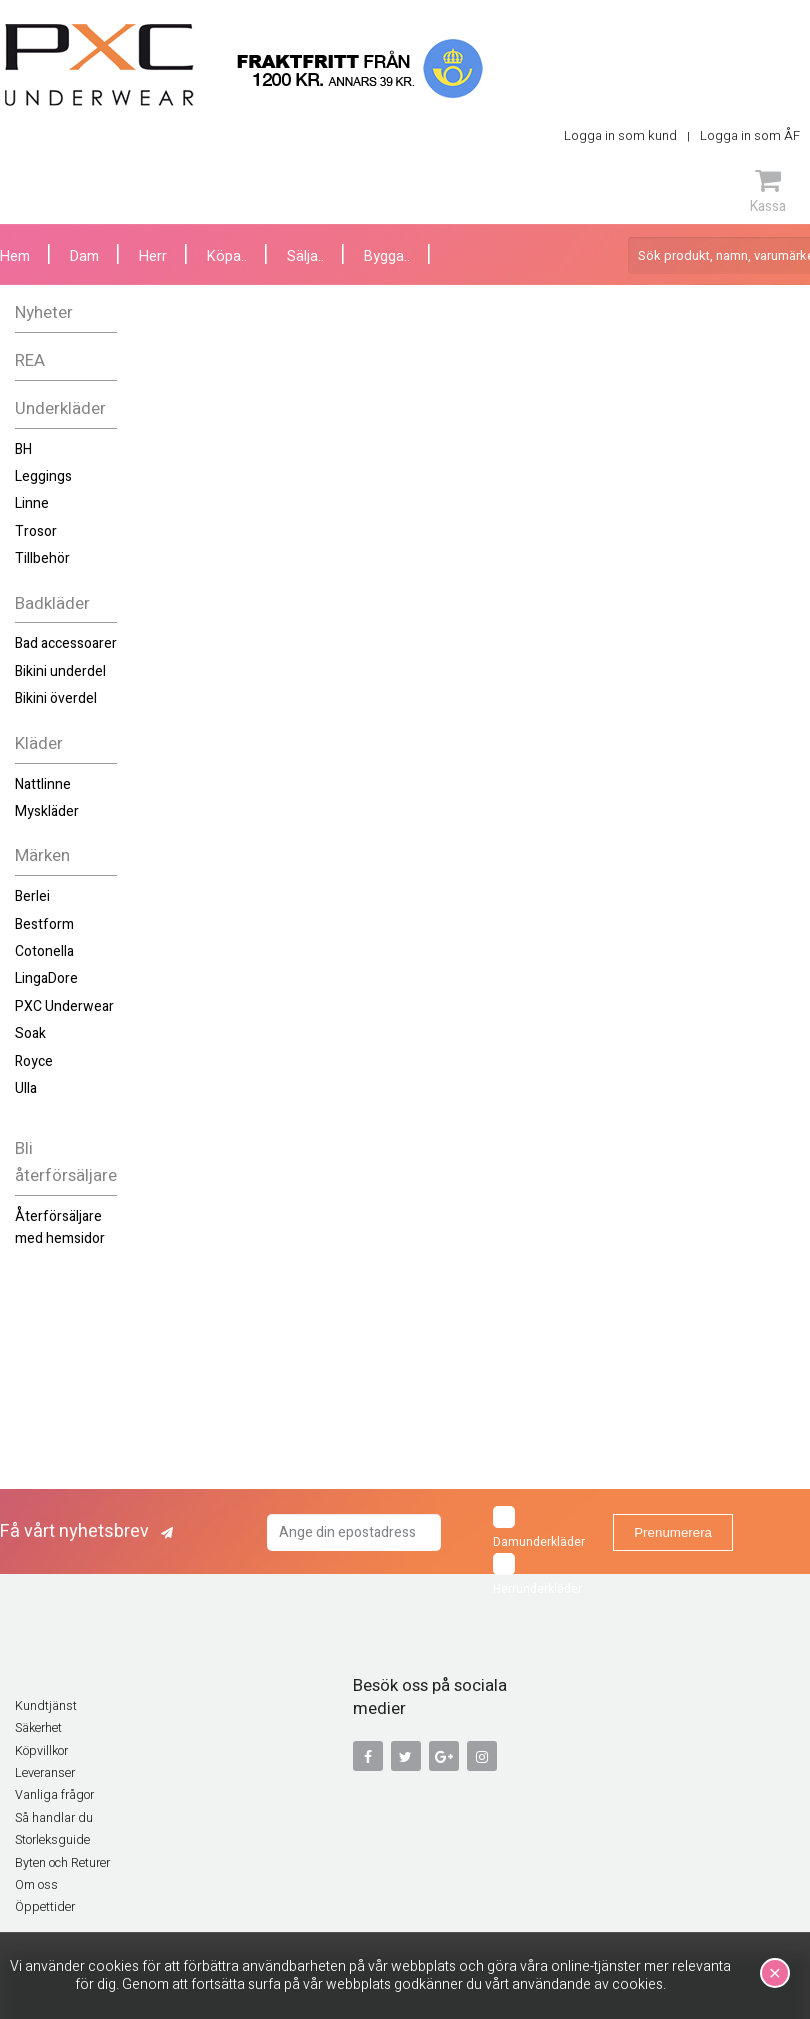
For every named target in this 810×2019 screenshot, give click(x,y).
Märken (42, 855)
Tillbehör (42, 558)
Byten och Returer (62, 1863)
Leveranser (45, 1773)
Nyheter (44, 312)
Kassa (768, 191)
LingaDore (46, 978)
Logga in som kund (620, 135)
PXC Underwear (64, 1006)
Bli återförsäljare (66, 1162)
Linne (32, 503)
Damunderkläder (539, 1528)
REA (30, 360)
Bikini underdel (60, 671)
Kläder (39, 743)
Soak (30, 1033)
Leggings (43, 476)
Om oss (36, 1885)
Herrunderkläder (537, 1575)
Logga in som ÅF (750, 135)
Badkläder (52, 603)
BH (23, 449)
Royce (34, 1061)
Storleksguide (52, 1840)
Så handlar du (54, 1818)
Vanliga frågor (54, 1795)
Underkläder (60, 408)
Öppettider (45, 1907)
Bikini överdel (56, 698)
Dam (84, 256)
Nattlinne (43, 784)
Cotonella (44, 951)
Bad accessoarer (66, 643)
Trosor (36, 531)
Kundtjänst (46, 1706)
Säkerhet (38, 1728)
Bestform (44, 924)
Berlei (32, 896)
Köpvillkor (41, 1751)
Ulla (26, 1088)
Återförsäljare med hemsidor (60, 1227)
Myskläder (47, 811)
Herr (153, 256)
